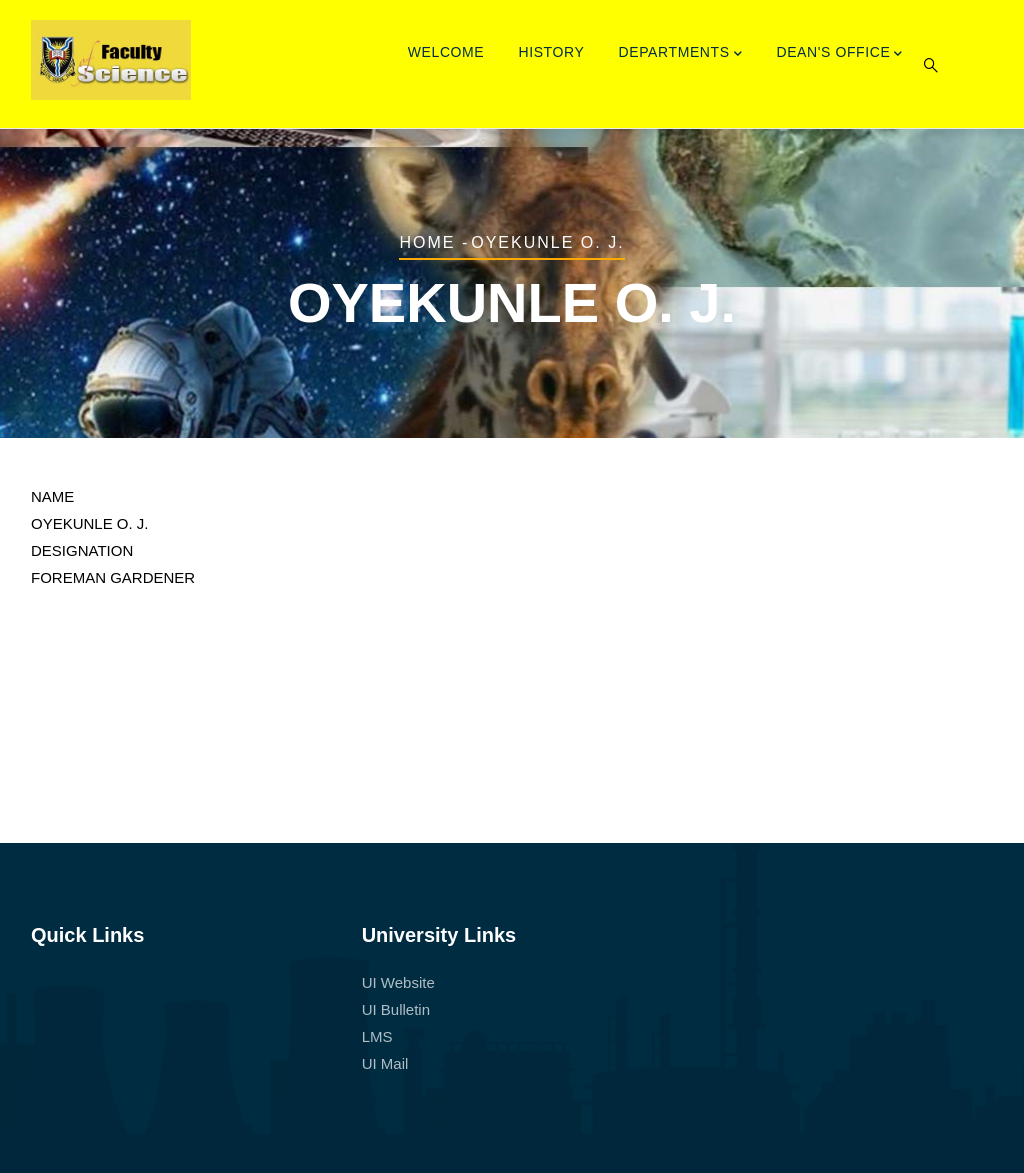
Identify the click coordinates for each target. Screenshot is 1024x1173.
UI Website (398, 982)
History (551, 52)
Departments (681, 54)
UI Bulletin (396, 1009)
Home (427, 242)
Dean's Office (839, 54)
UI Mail (385, 1063)
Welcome (446, 52)
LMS (377, 1036)
